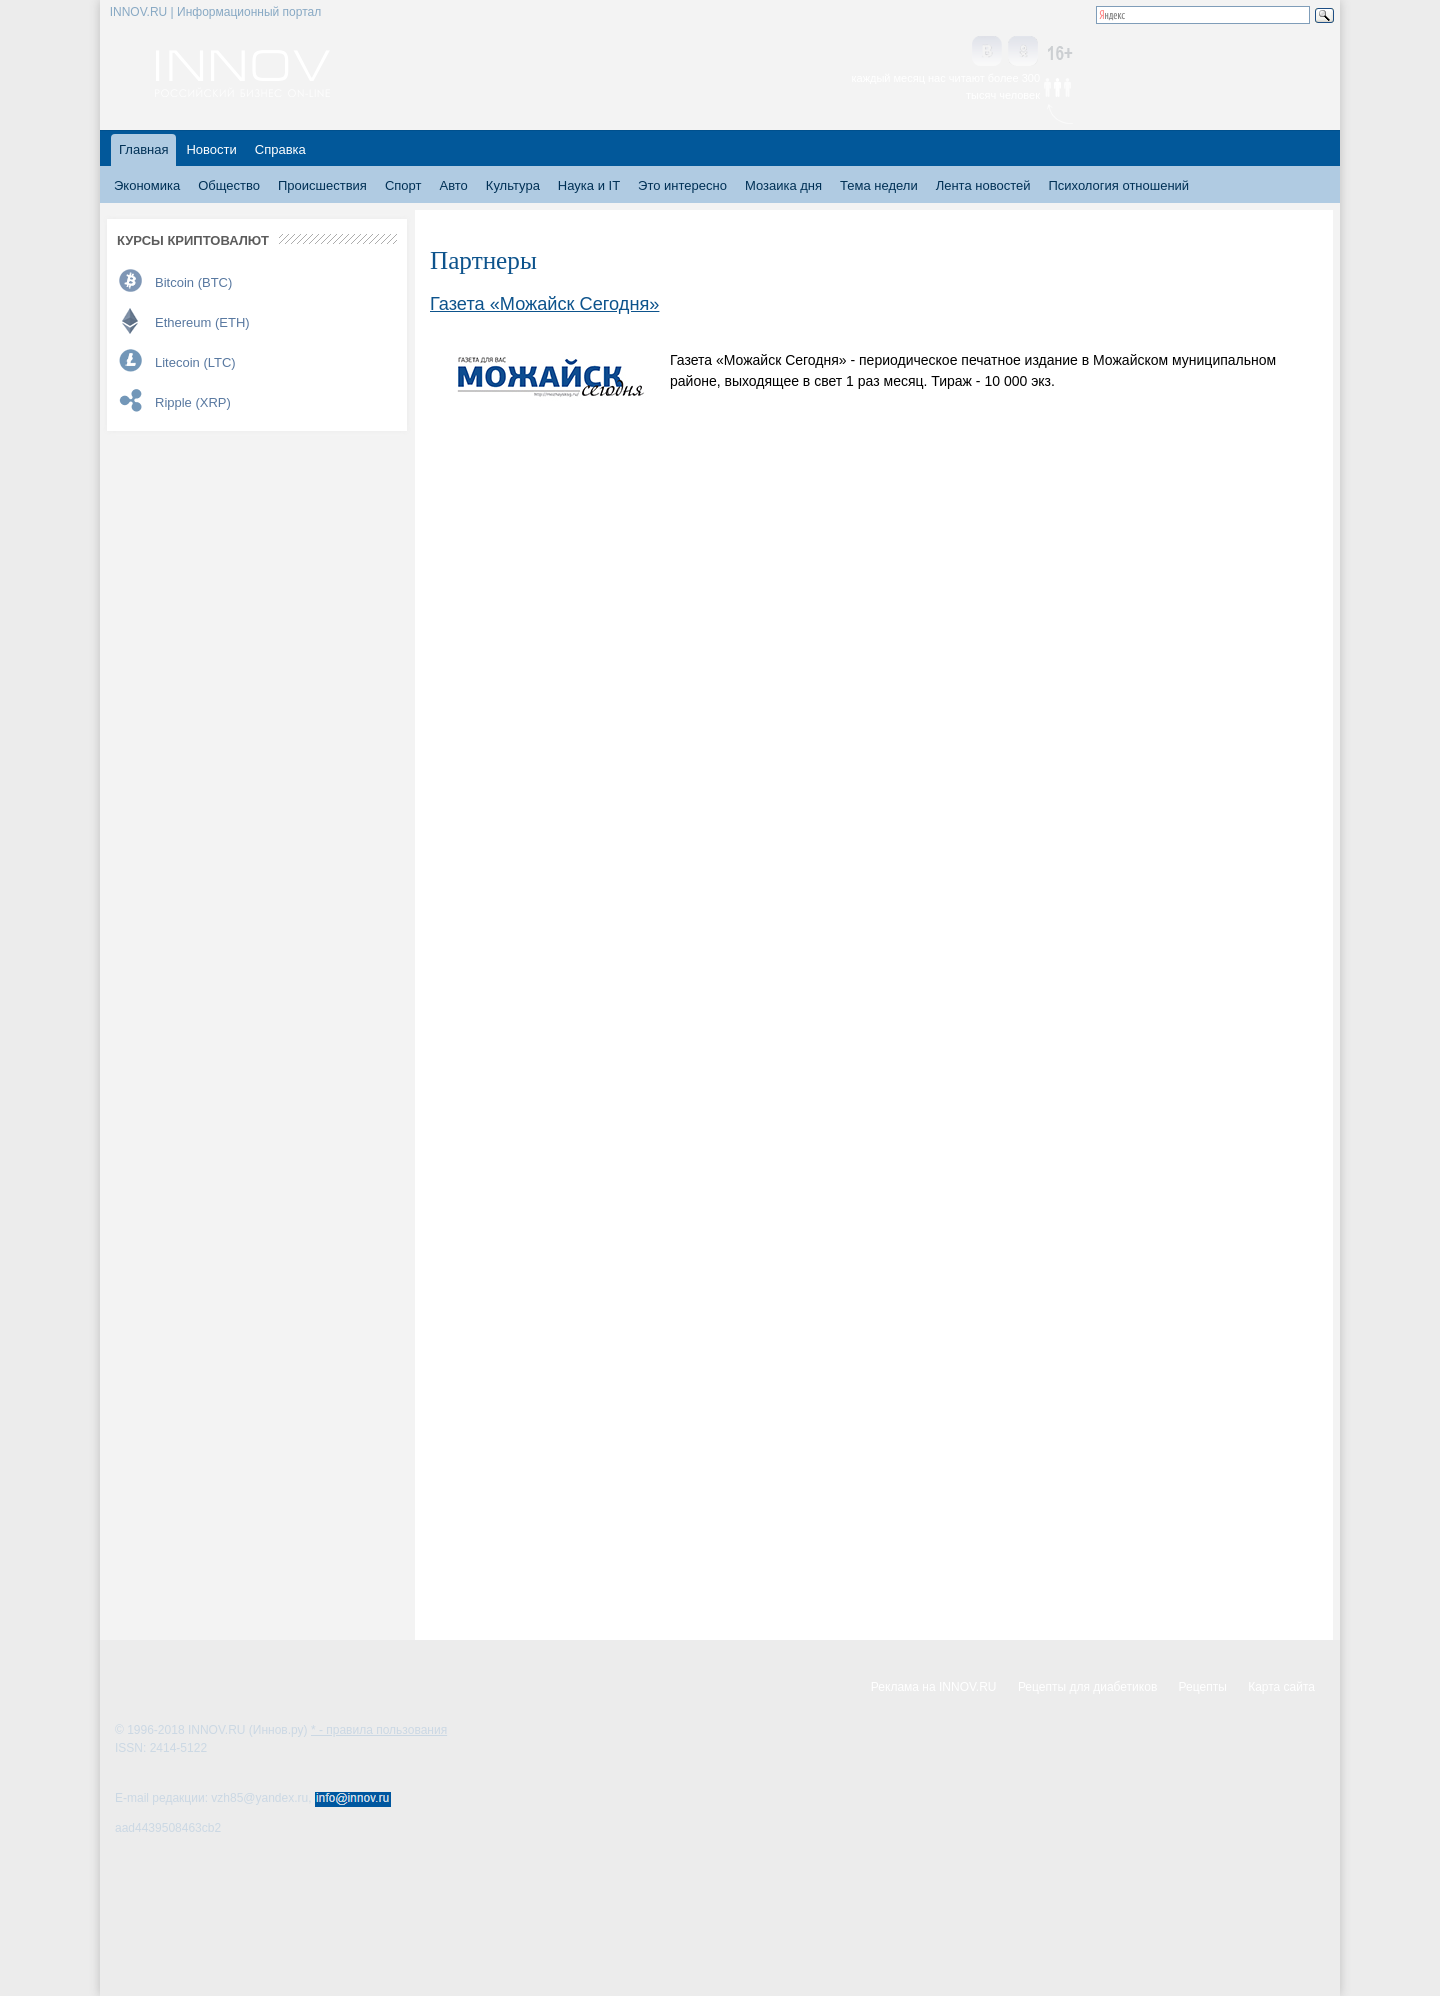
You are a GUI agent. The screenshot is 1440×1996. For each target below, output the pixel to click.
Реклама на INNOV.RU (934, 1687)
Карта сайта (1281, 1687)
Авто (453, 185)
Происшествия (322, 185)
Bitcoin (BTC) (193, 282)
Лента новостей (983, 185)
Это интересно (682, 185)
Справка (280, 149)
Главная (143, 149)
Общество (229, 185)
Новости (211, 149)
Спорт (403, 185)
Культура (513, 185)
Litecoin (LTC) (195, 362)
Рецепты (1203, 1687)
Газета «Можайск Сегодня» (544, 304)
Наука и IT (589, 185)
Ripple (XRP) (193, 402)
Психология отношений (1118, 185)
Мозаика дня (783, 185)
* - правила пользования (379, 1730)
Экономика (147, 185)
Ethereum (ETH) (202, 322)
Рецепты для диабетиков (1087, 1687)
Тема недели (879, 185)
